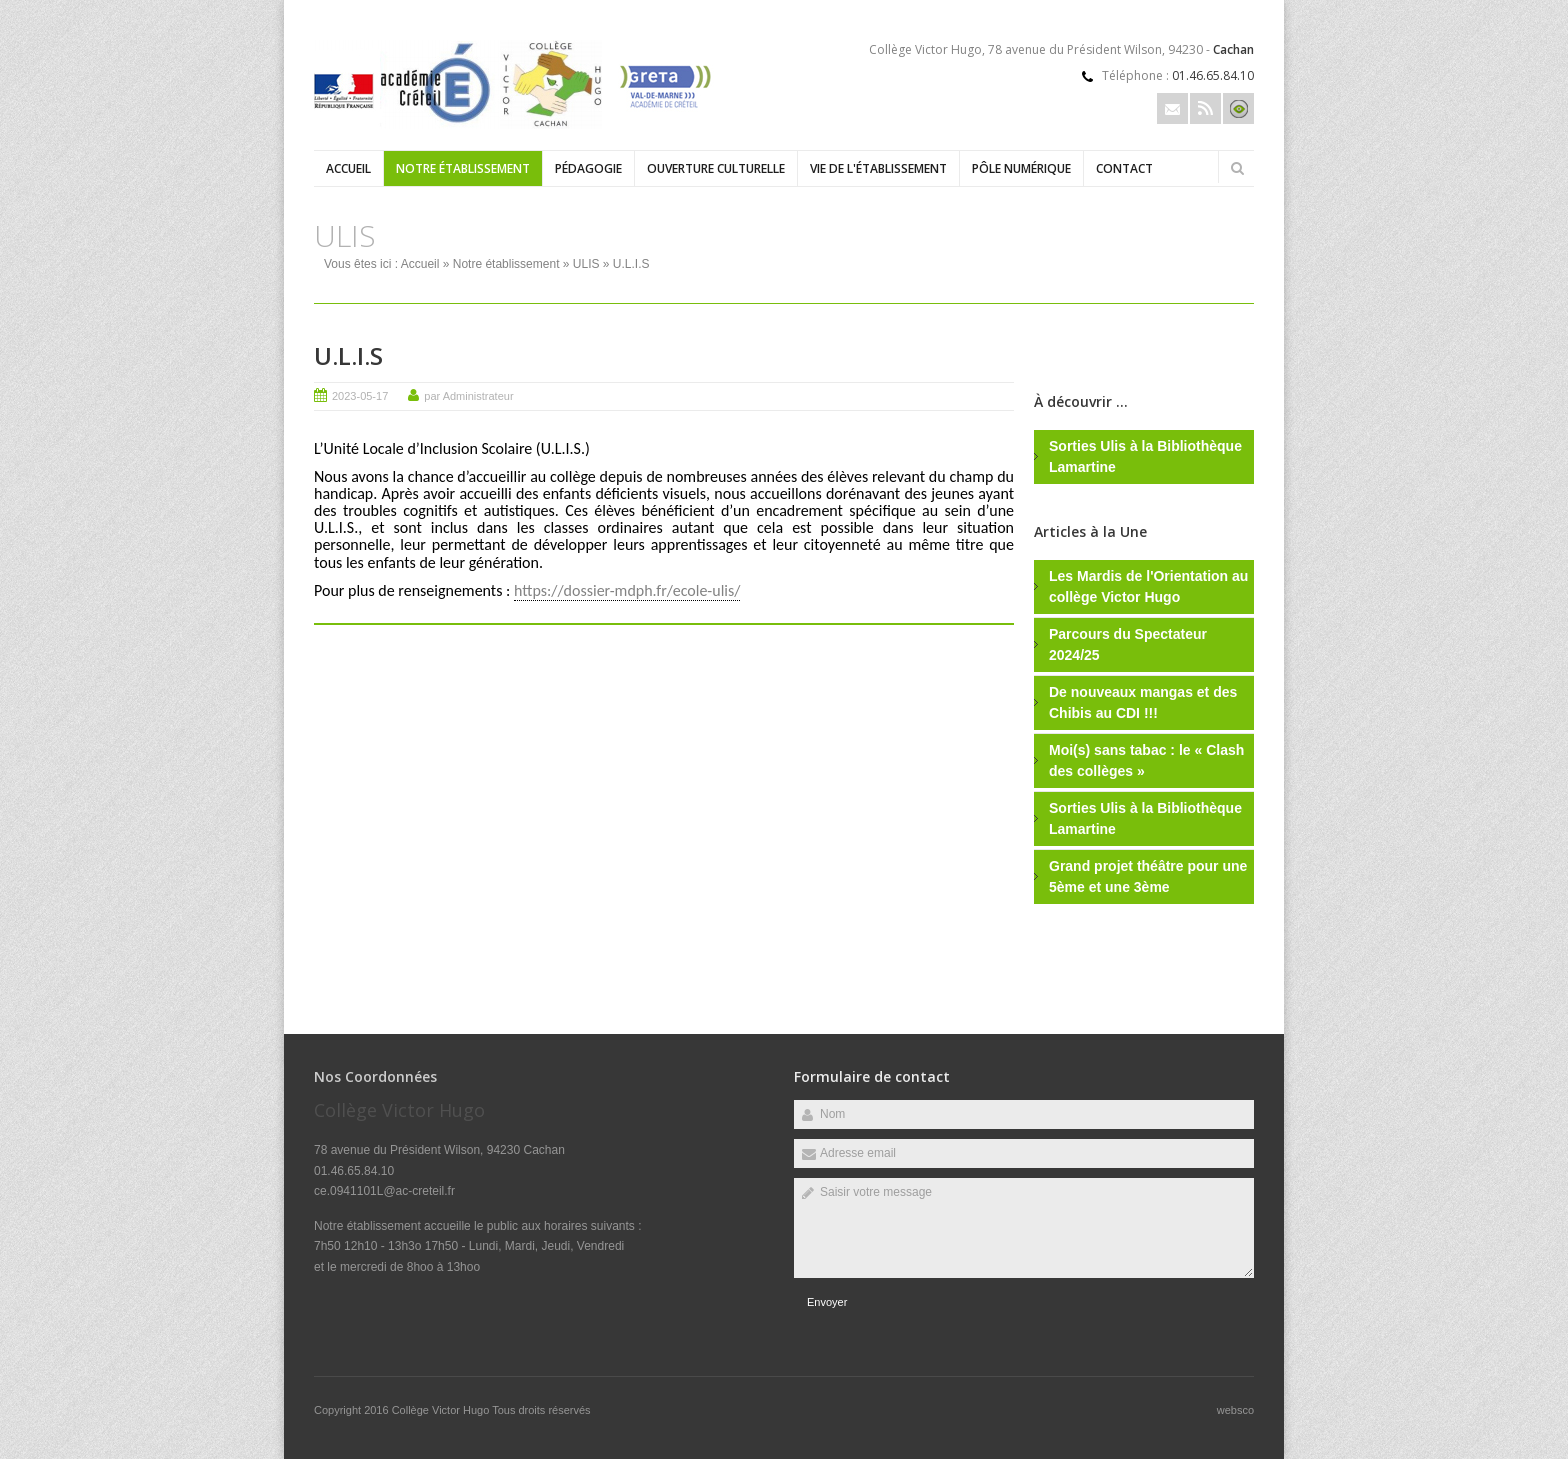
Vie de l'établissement (878, 168)
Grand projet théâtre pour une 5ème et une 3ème (1148, 876)
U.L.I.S (348, 355)
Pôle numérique (1021, 168)
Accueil (348, 168)
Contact (1124, 168)
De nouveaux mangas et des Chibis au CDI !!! (1143, 702)
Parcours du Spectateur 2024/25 (1128, 644)
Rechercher (1237, 168)
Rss (1205, 108)
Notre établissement (463, 168)
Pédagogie (588, 168)
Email (1172, 108)
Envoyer (827, 1302)
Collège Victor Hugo (442, 1410)
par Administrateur (468, 396)
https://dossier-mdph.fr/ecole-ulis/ (627, 590)
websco (1235, 1410)
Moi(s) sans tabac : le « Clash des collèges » (1146, 760)
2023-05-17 (360, 396)
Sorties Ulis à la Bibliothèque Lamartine (1145, 456)
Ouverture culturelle (716, 168)
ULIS (586, 264)
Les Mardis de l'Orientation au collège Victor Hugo (1148, 586)
